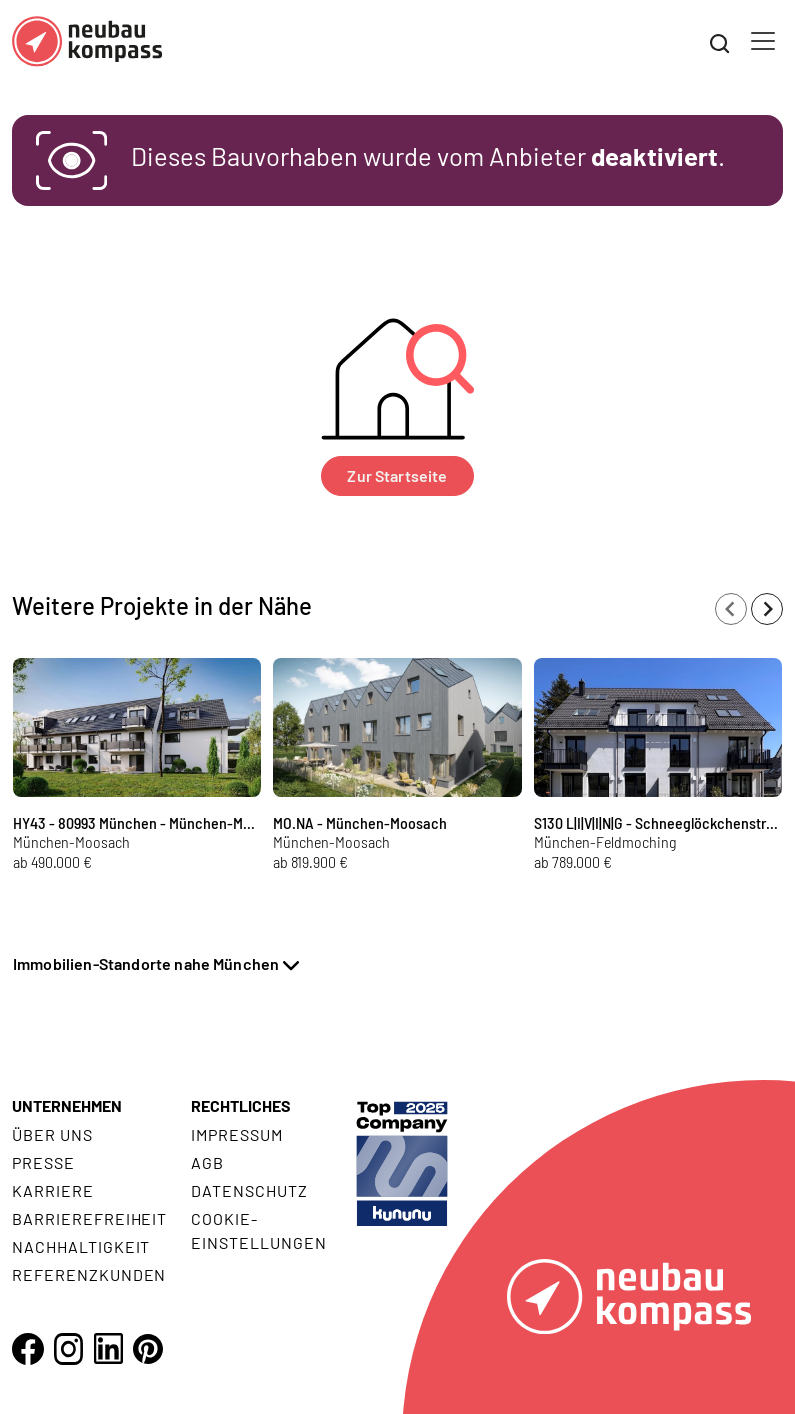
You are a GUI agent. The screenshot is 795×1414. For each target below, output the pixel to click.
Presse (43, 1162)
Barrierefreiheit (89, 1218)
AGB (207, 1162)
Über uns (52, 1134)
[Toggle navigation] (763, 41)
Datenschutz (249, 1190)
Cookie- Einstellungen (258, 1230)
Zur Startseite (397, 475)
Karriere (53, 1190)
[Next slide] (767, 609)
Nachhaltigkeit (81, 1246)
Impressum (237, 1134)
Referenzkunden (89, 1274)
